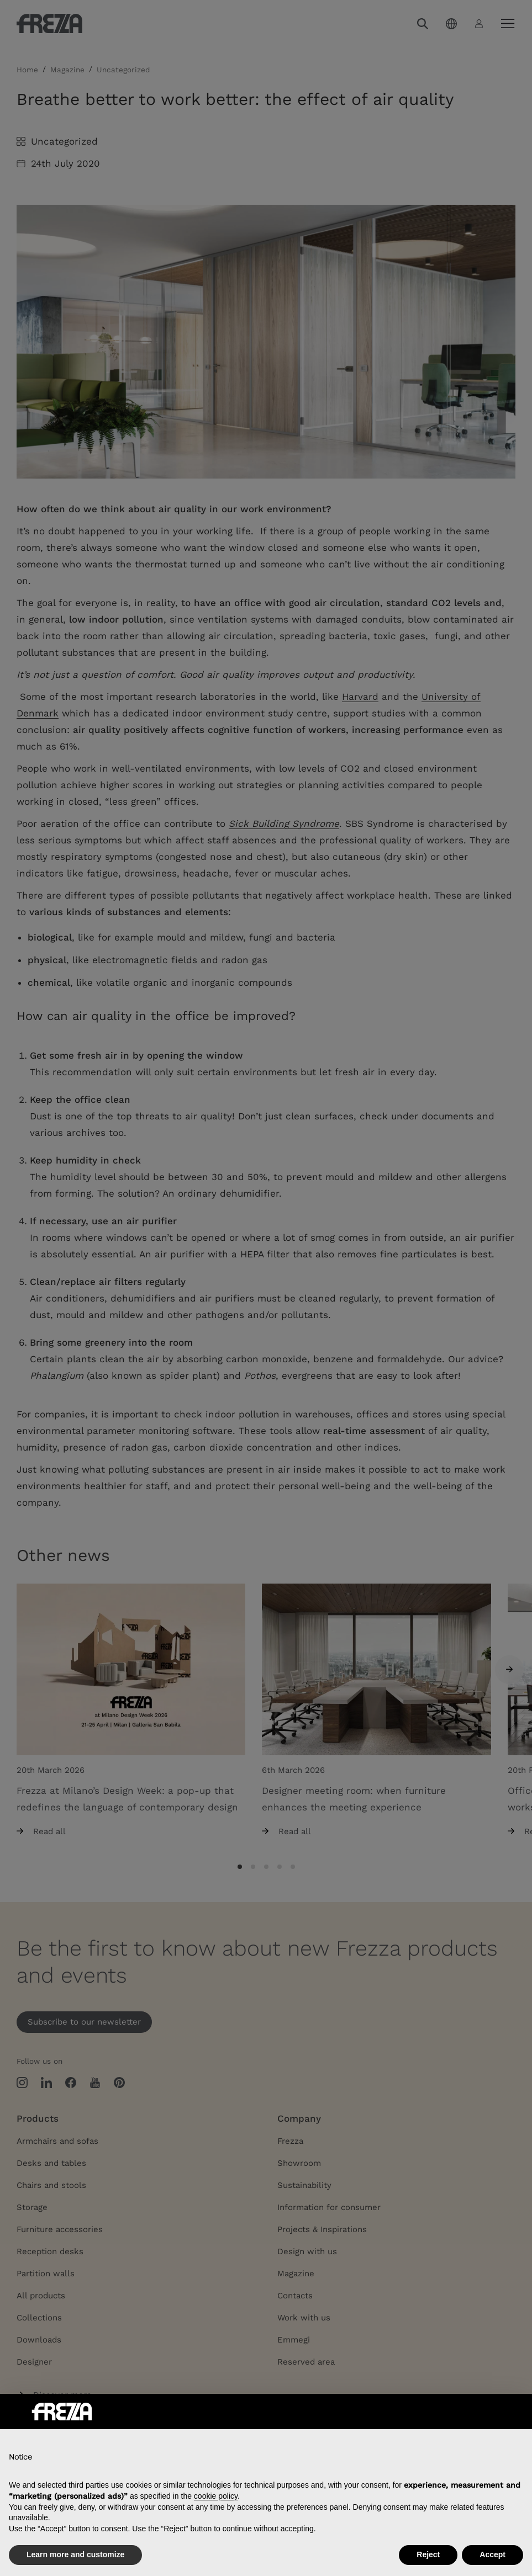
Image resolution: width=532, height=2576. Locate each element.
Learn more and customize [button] (75, 2554)
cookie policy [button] (216, 2496)
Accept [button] (492, 2554)
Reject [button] (428, 2554)
